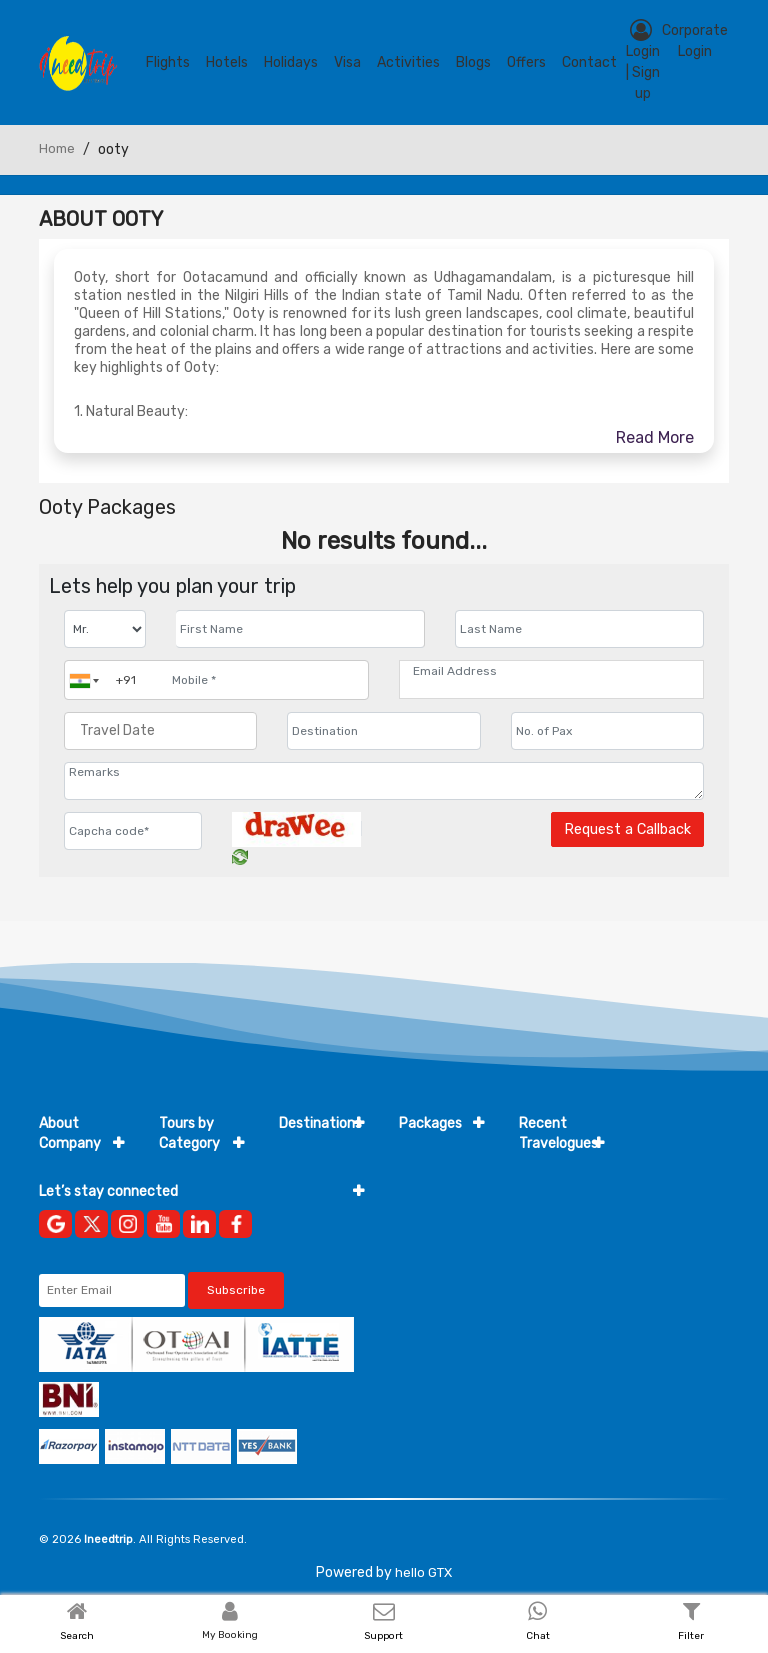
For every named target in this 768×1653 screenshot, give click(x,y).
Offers (526, 62)
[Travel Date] (160, 731)
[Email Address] (551, 671)
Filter (691, 1636)
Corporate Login (695, 41)
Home (57, 148)
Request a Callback (627, 829)
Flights (168, 62)
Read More (655, 437)
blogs (473, 62)
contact (589, 62)
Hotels (227, 62)
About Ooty (101, 219)
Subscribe (236, 1290)
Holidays (291, 62)
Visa (347, 62)
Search (77, 1636)
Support (383, 1636)
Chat (538, 1636)
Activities (408, 62)
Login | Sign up (643, 60)
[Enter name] (300, 629)
